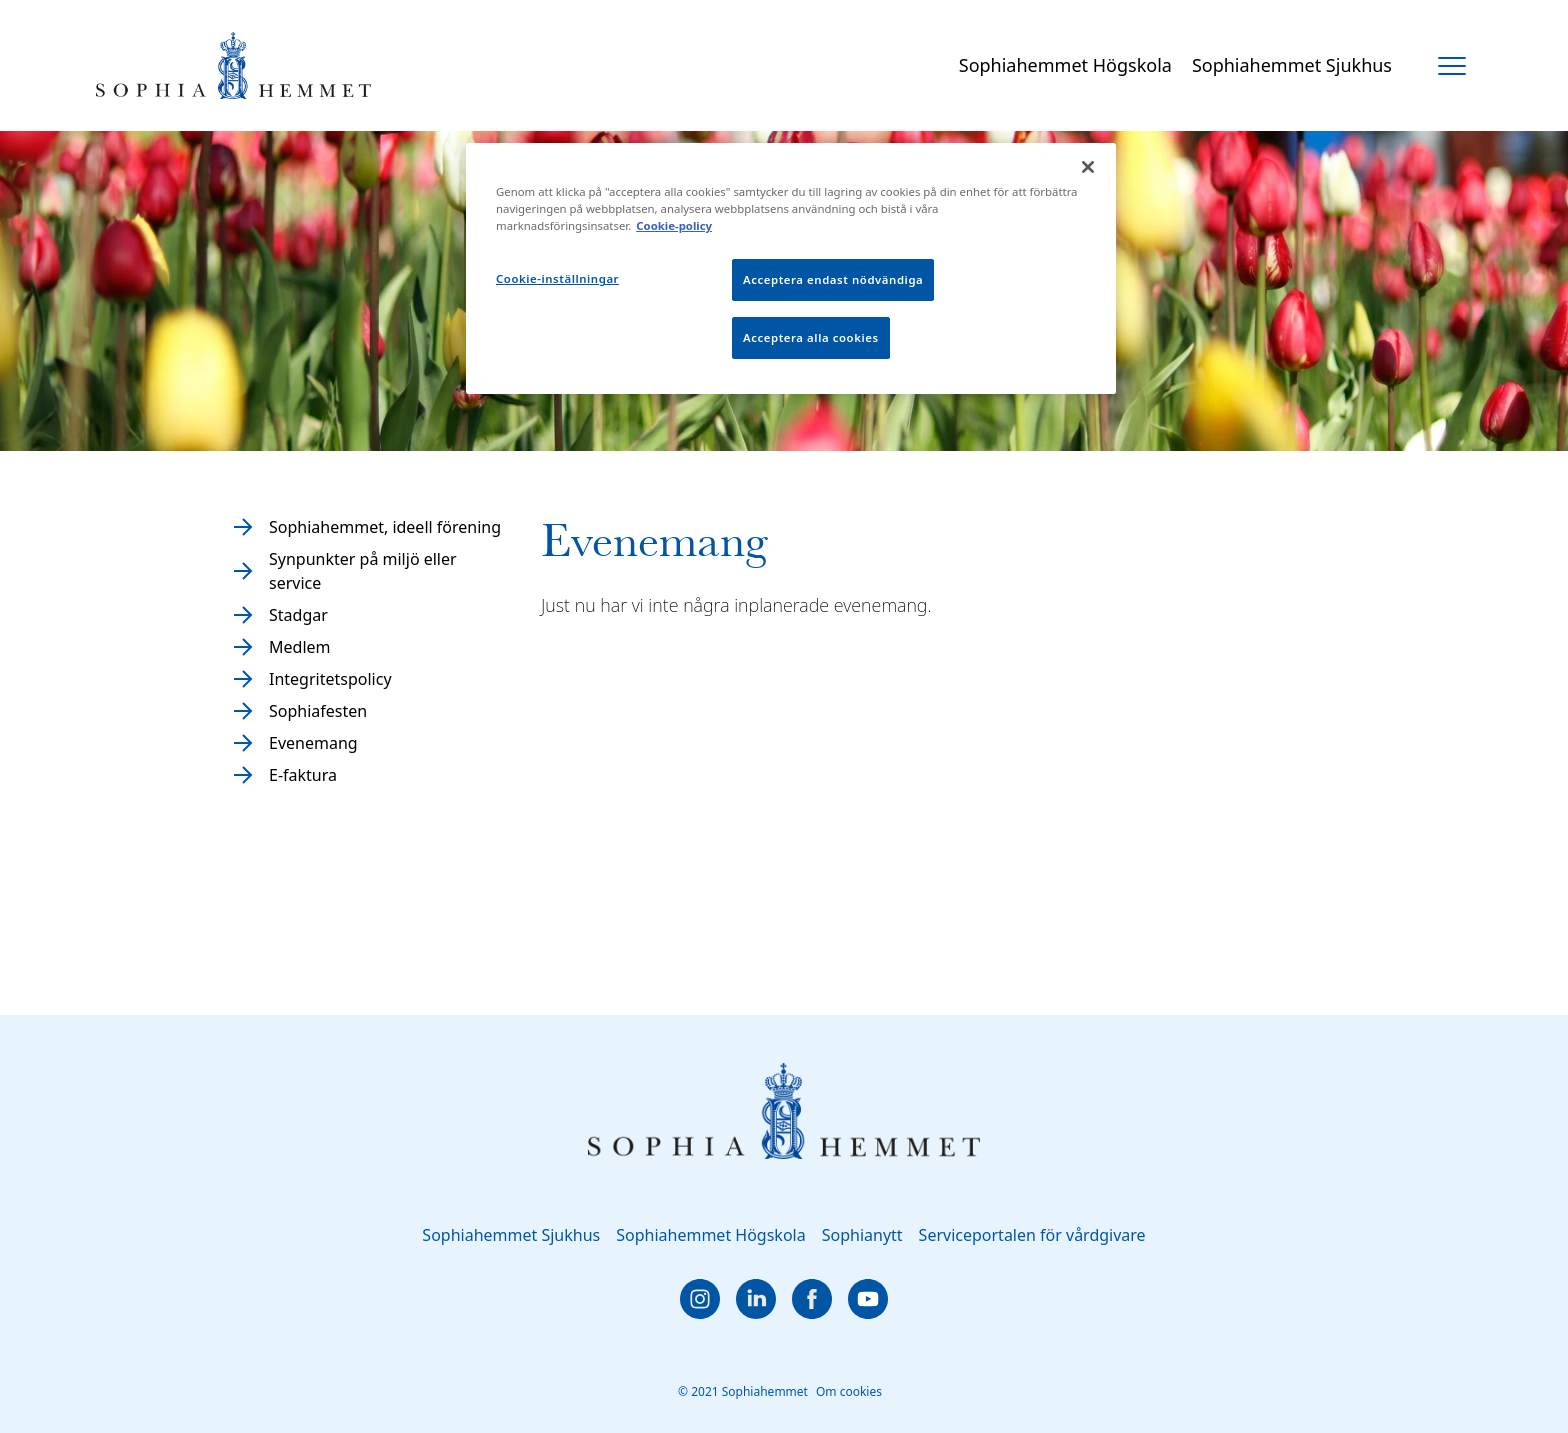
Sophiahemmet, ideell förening (385, 527)
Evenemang (313, 743)
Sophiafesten (318, 711)
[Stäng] (1088, 167)
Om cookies (849, 1391)
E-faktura (303, 775)
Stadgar (298, 615)
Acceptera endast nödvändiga (833, 279)
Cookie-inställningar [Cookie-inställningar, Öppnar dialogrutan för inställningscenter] (557, 278)
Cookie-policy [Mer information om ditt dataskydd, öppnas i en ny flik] (674, 225)
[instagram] (700, 1299)
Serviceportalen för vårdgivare (1032, 1235)
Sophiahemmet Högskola (1065, 65)
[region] (791, 268)
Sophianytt (862, 1235)
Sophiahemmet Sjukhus (1292, 65)
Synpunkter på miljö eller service (363, 571)
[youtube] (868, 1299)
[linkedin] (756, 1299)
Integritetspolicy (330, 679)
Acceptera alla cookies (811, 337)
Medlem (300, 647)
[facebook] (812, 1299)
